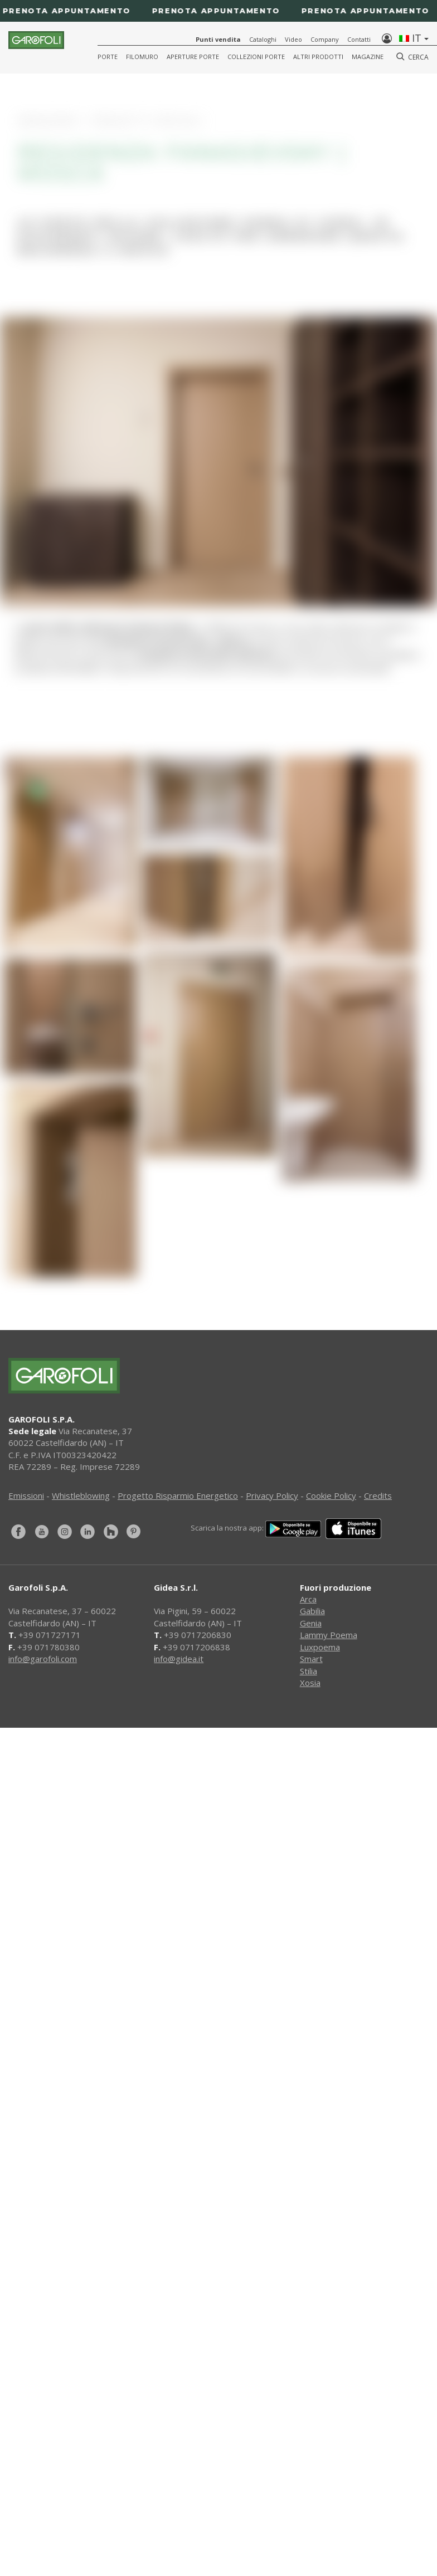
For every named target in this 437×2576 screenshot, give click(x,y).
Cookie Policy (331, 1495)
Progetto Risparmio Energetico (178, 1495)
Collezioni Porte (256, 56)
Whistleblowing (81, 1495)
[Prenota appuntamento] (218, 11)
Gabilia (312, 1610)
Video (293, 39)
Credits (378, 1495)
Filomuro (142, 56)
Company (324, 39)
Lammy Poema (328, 1634)
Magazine (367, 56)
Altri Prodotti (318, 56)
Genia (311, 1623)
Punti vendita (218, 39)
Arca (308, 1599)
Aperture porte (193, 56)
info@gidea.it (178, 1658)
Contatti (359, 39)
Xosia (310, 1682)
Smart (311, 1658)
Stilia (308, 1670)
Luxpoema (320, 1647)
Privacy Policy (272, 1495)
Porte (108, 56)
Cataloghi (262, 39)
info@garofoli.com (42, 1658)
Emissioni (26, 1495)
